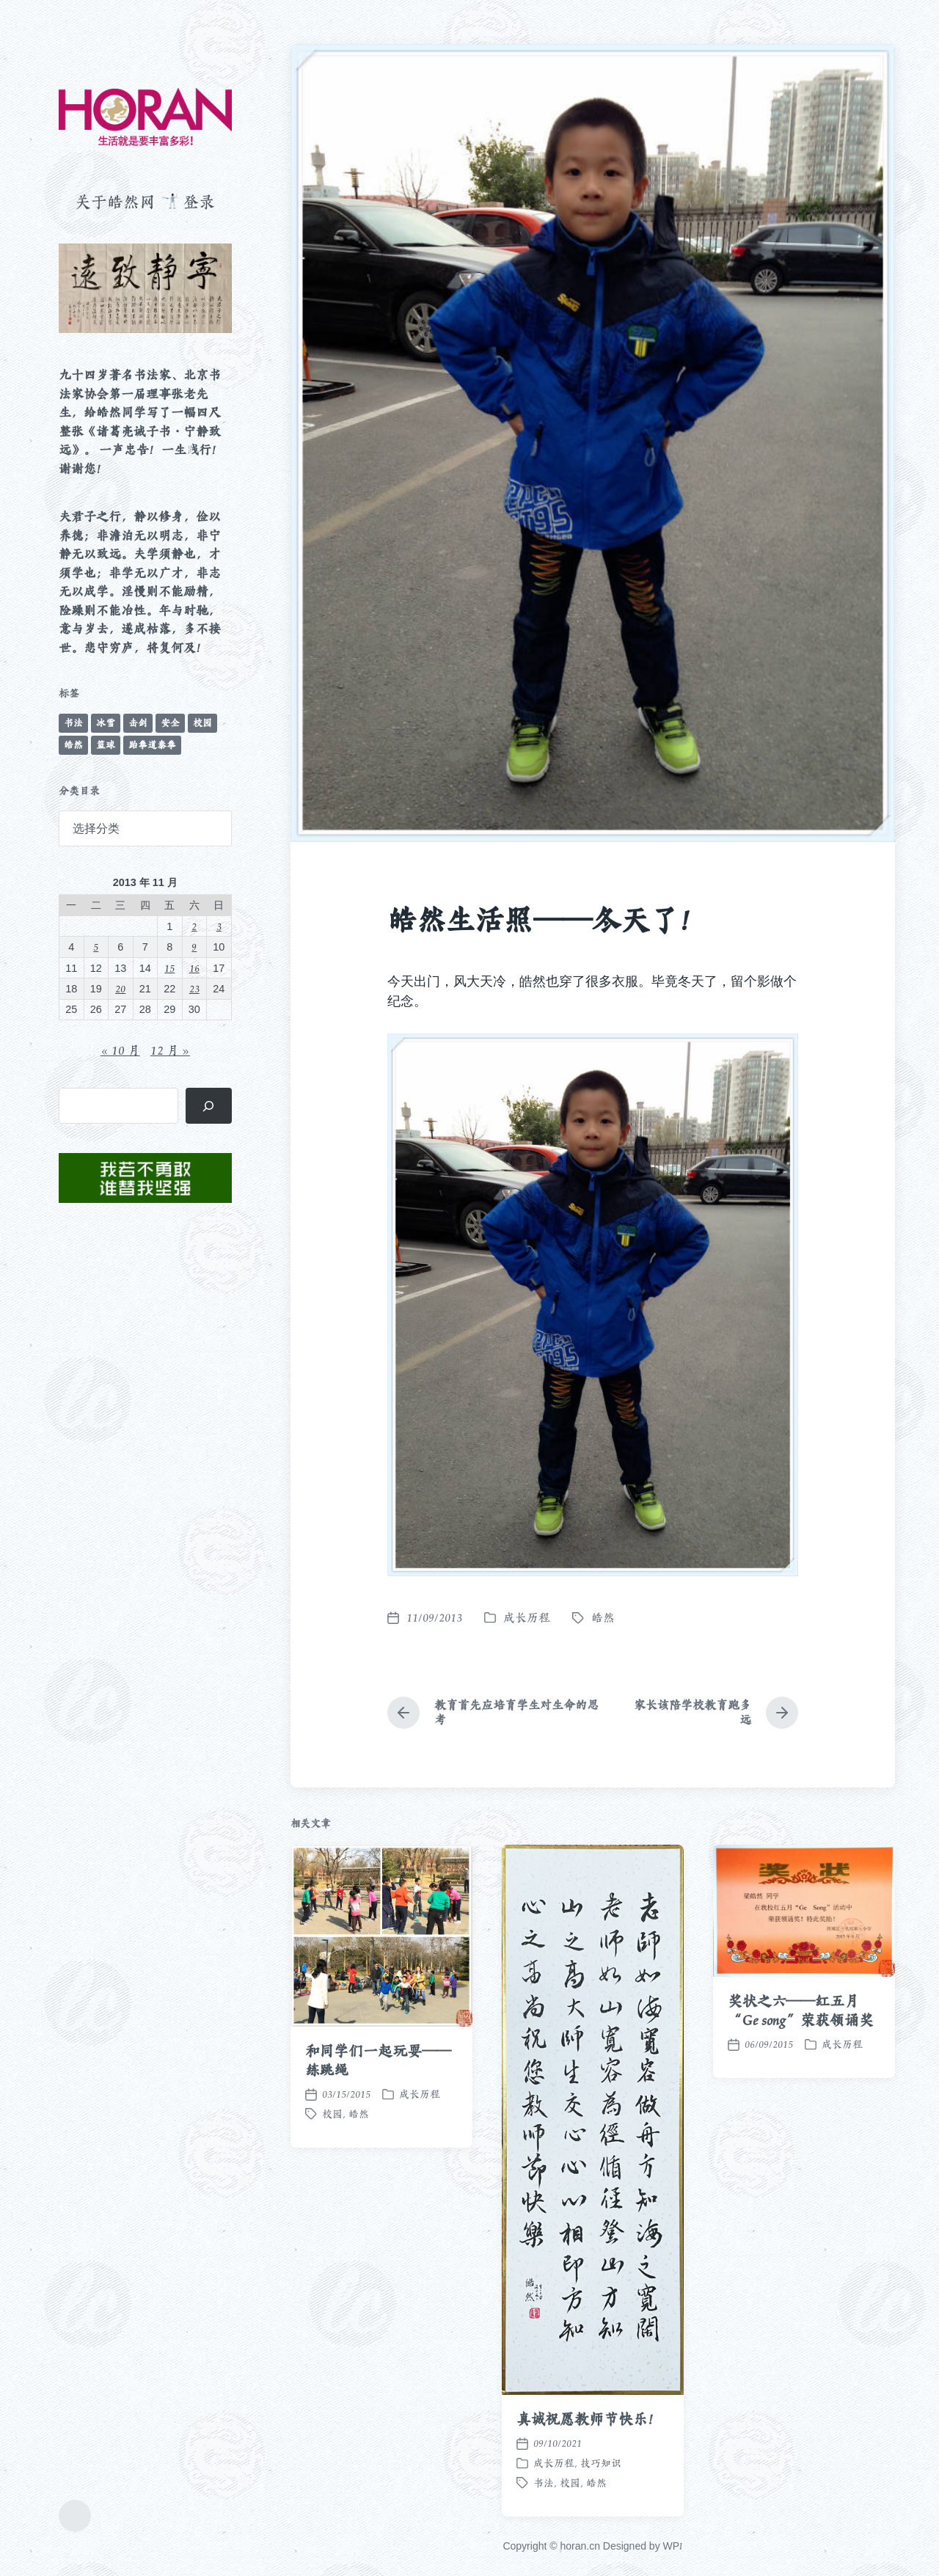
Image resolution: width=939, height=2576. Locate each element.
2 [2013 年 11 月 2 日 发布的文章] (194, 926)
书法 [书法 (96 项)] (73, 723)
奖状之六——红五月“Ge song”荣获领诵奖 (801, 2131)
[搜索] (209, 1106)
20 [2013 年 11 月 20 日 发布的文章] (120, 988)
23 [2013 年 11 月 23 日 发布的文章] (194, 988)
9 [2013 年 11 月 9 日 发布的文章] (194, 947)
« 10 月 (120, 1050)
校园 (332, 2235)
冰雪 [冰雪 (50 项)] (105, 723)
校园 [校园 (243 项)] (202, 723)
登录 (199, 201)
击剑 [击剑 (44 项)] (137, 723)
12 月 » (170, 1050)
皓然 (603, 1617)
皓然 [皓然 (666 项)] (73, 745)
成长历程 (526, 1617)
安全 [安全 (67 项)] (170, 723)
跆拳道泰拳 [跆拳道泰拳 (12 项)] (152, 745)
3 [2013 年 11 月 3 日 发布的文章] (219, 926)
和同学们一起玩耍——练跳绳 (378, 2181)
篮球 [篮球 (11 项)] (105, 745)
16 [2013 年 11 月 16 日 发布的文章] (194, 968)
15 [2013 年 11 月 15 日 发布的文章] (169, 968)
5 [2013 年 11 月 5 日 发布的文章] (95, 947)
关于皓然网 (115, 201)
